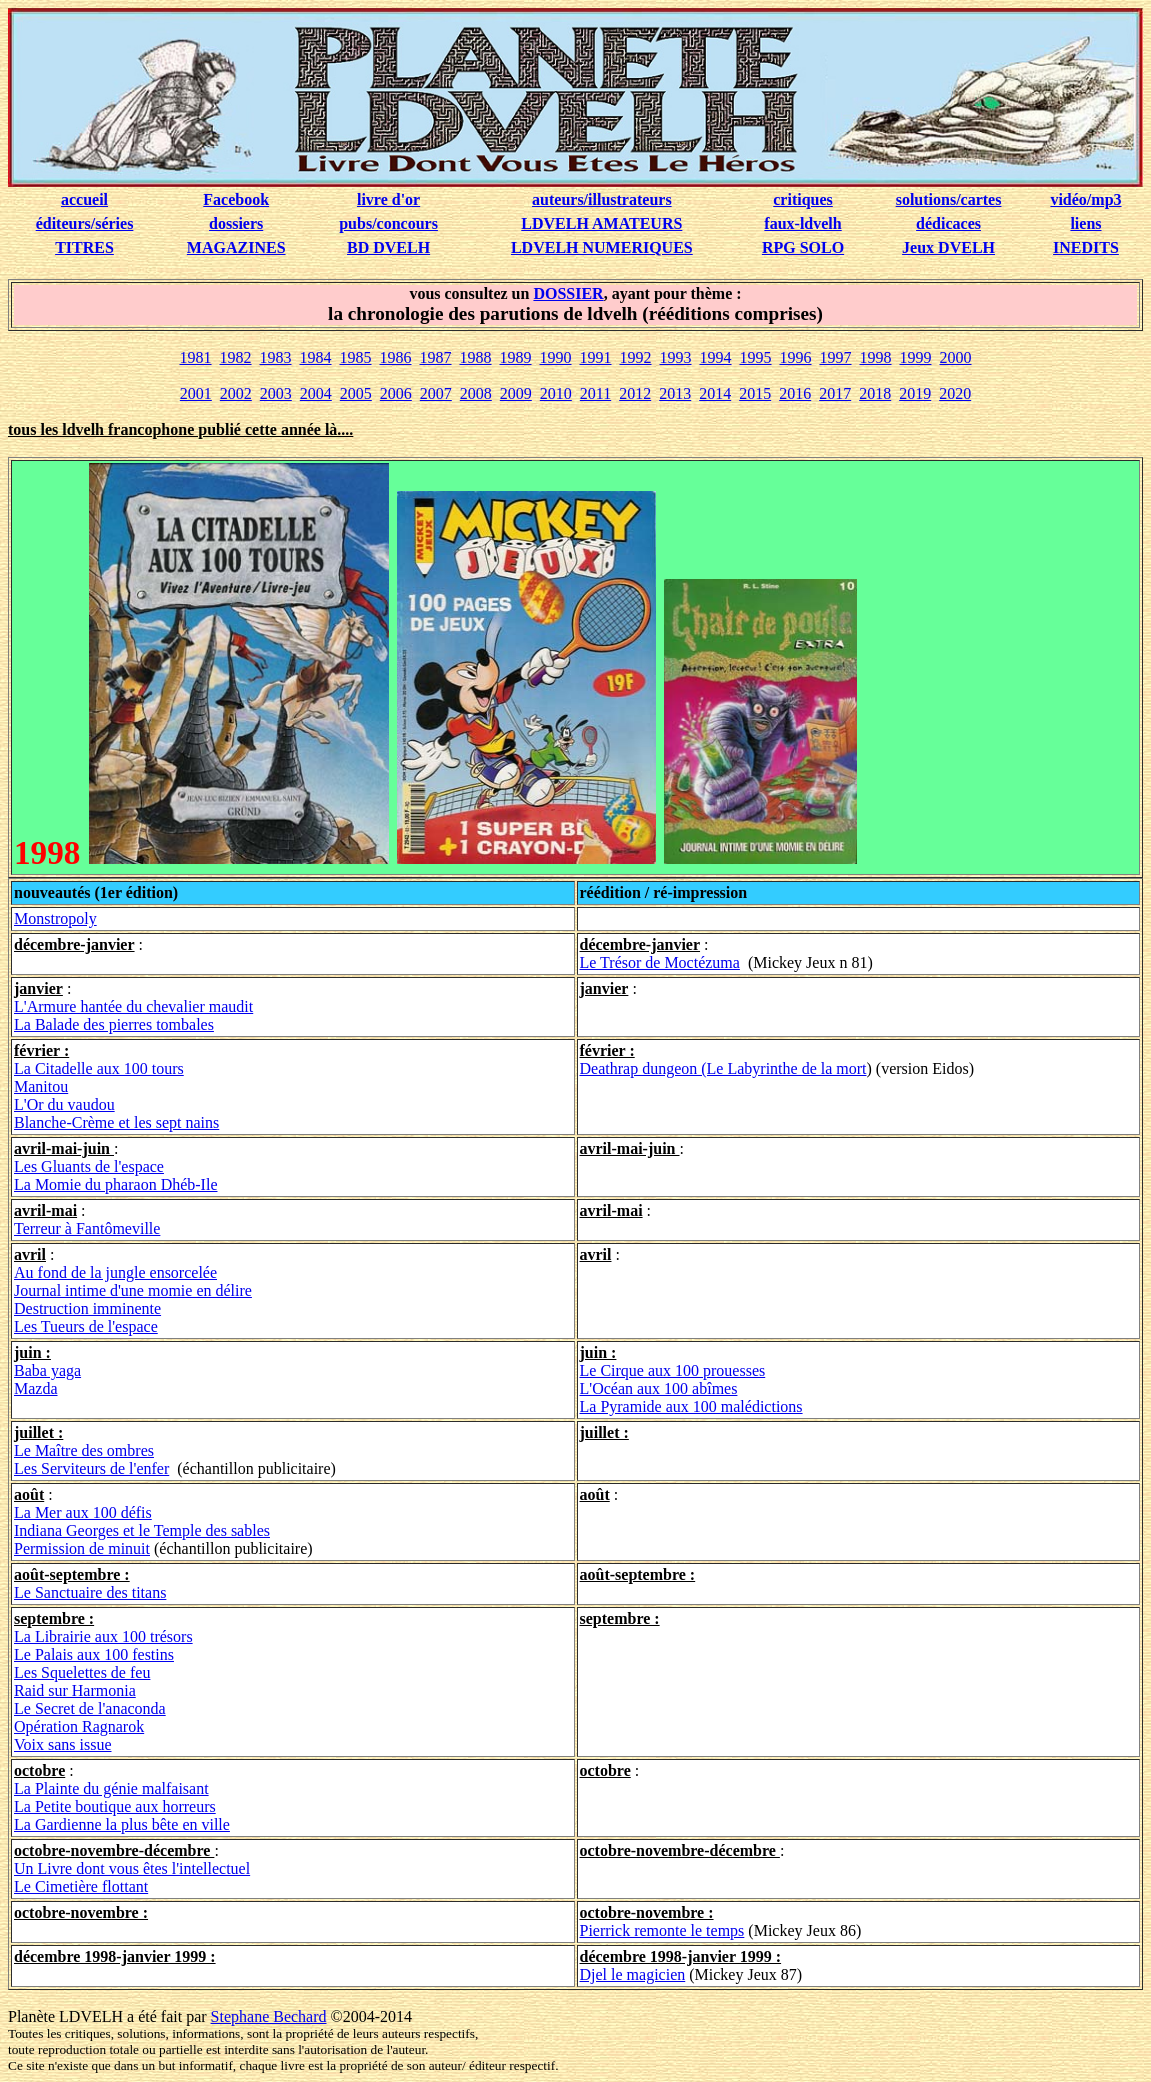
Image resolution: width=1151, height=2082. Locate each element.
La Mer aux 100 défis (83, 1512)
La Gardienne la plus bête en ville (122, 1824)
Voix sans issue (63, 1744)
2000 (956, 357)
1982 (236, 357)
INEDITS (1086, 247)
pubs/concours (388, 223)
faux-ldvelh (802, 223)
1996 (796, 357)
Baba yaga (47, 1370)
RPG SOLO (803, 247)
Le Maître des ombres (84, 1450)
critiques (803, 199)
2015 (755, 393)
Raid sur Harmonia (75, 1690)
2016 (795, 393)
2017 (835, 393)
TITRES (84, 247)
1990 (556, 357)
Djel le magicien (633, 1974)
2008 (476, 393)
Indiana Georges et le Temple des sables (142, 1530)
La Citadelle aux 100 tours (99, 1068)
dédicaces (948, 223)
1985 (356, 357)
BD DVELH (388, 247)
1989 (516, 357)
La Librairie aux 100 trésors (103, 1636)
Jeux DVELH (948, 247)
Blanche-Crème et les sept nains (116, 1122)
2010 (556, 393)
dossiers (236, 223)
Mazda (36, 1388)
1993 (676, 357)
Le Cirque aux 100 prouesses (673, 1370)
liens (1085, 223)
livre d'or (388, 199)
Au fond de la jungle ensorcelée (115, 1272)
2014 (715, 393)
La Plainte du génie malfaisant (111, 1788)
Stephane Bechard (269, 2016)
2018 (875, 393)
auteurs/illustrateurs (602, 199)
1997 (836, 357)
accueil (84, 199)
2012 (635, 393)
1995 (756, 357)
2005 (356, 393)
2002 (236, 393)
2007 (436, 393)
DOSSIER (568, 293)
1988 (476, 357)
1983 (276, 357)
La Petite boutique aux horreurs (115, 1806)
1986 (396, 357)
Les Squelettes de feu (82, 1672)
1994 (716, 357)
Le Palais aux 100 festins (94, 1654)
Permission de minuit (82, 1548)
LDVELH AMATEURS (601, 223)
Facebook (236, 199)
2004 (316, 393)
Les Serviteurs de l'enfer (91, 1468)
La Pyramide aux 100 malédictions (691, 1406)
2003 (276, 393)
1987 (436, 357)
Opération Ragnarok (79, 1726)
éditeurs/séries (85, 223)
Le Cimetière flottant (81, 1886)
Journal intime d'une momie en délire (133, 1290)
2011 (595, 393)
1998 (876, 357)
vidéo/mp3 (1085, 199)
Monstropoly (55, 918)
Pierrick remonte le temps (662, 1930)
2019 (915, 393)
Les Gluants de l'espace (89, 1166)
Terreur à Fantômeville (87, 1228)
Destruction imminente (87, 1308)
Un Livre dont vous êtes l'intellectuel (132, 1868)
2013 (675, 393)
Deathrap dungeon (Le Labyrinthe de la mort (723, 1068)
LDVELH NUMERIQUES (602, 247)
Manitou (41, 1086)
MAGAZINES (236, 247)
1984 (316, 357)
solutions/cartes (949, 199)
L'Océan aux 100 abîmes (659, 1388)
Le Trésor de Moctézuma (660, 962)
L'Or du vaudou (64, 1104)
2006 (396, 393)
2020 (955, 393)
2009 (516, 393)
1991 (596, 357)
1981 (196, 357)
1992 (636, 357)
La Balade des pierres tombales (114, 1024)
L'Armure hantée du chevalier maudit (133, 1006)
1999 (916, 357)
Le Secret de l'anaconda (90, 1708)
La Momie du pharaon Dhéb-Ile (115, 1184)
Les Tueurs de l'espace (86, 1326)
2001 (196, 393)
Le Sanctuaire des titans (90, 1592)
